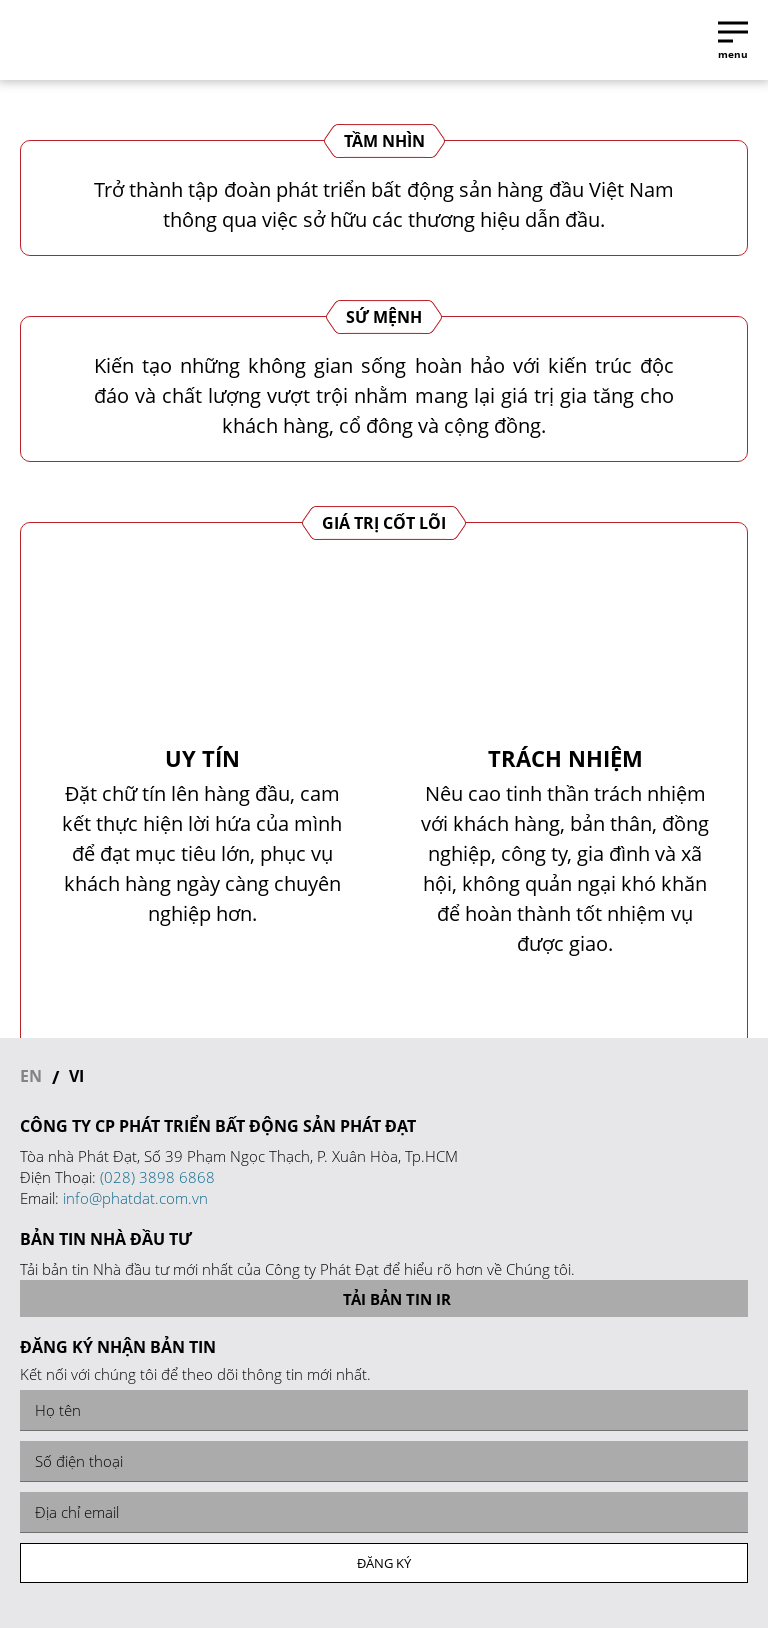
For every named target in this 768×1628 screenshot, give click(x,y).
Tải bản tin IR (384, 1299)
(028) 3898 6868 (157, 1177)
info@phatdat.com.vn (135, 1198)
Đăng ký (384, 1563)
